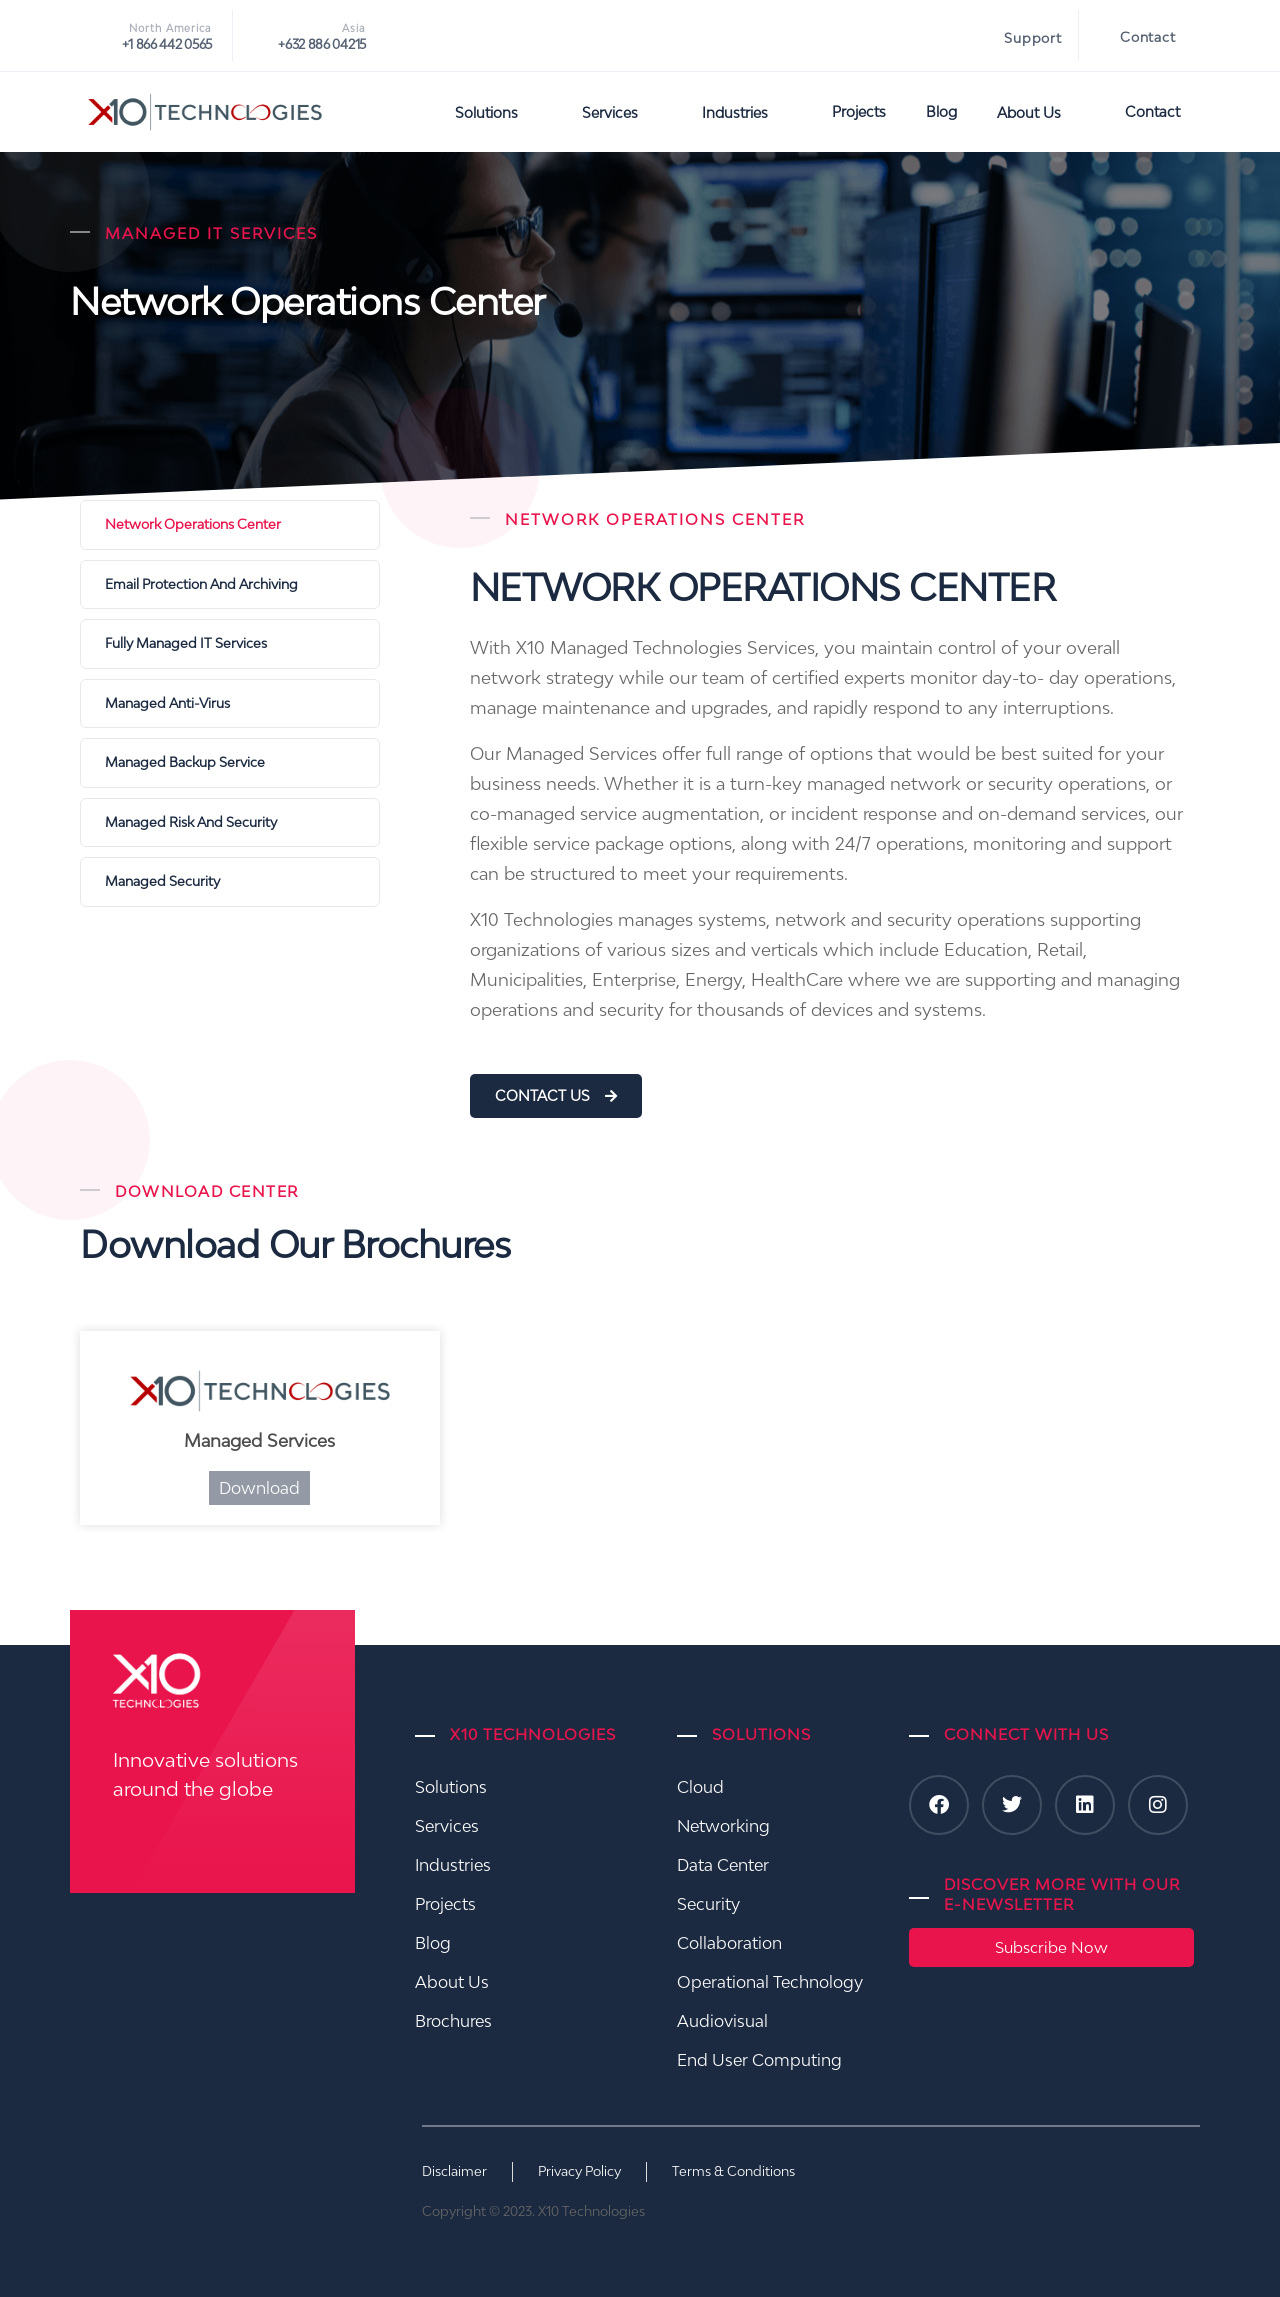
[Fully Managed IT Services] (230, 644)
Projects (859, 111)
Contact (1148, 37)
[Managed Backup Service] (230, 763)
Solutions (498, 112)
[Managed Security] (230, 882)
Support (1033, 38)
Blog (941, 111)
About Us (1041, 112)
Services (622, 112)
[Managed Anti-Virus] (230, 704)
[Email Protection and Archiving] (230, 585)
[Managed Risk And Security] (230, 823)
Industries (747, 112)
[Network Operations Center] (230, 525)
